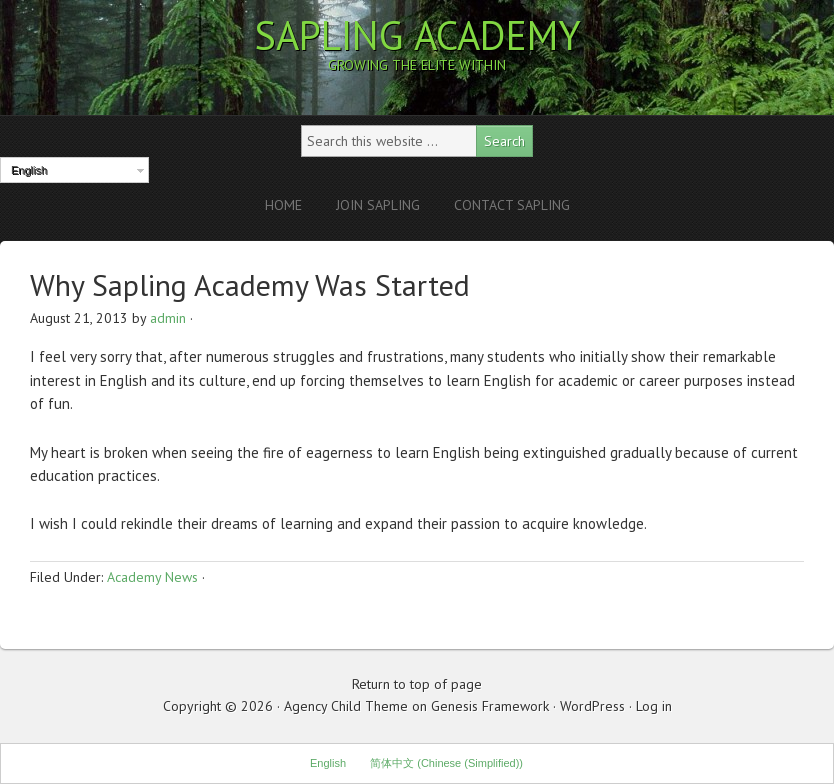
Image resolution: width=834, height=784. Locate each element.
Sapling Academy (417, 35)
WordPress (592, 706)
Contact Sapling (512, 205)
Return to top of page (417, 684)
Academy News (152, 577)
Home (283, 205)
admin (168, 318)
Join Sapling (378, 205)
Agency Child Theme (346, 706)
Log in (654, 706)
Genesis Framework (490, 706)
